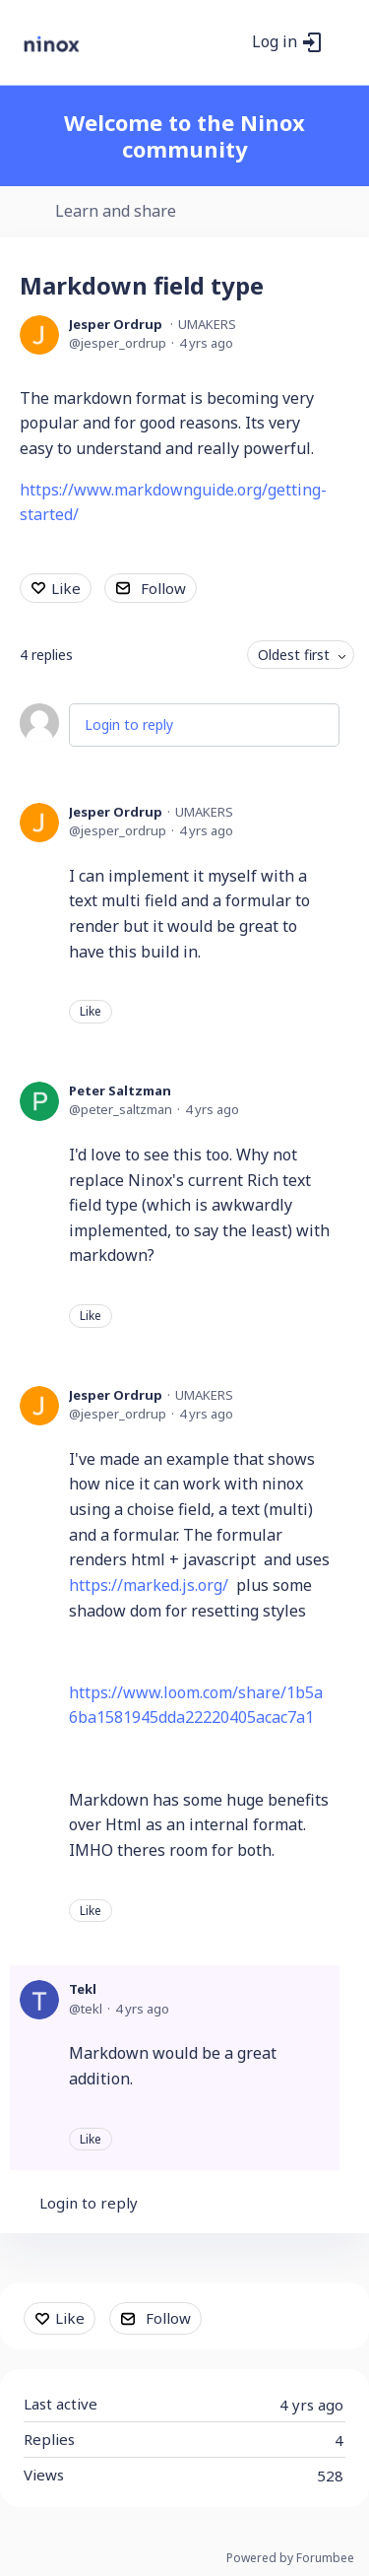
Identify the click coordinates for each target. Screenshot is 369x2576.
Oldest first (294, 654)
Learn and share (115, 212)
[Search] (231, 42)
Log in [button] (274, 42)
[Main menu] (343, 42)
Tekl (82, 1989)
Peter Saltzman (120, 1090)
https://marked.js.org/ (148, 1585)
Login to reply (129, 724)
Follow (163, 588)
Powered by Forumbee (290, 2558)
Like (66, 588)
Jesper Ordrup (115, 324)
